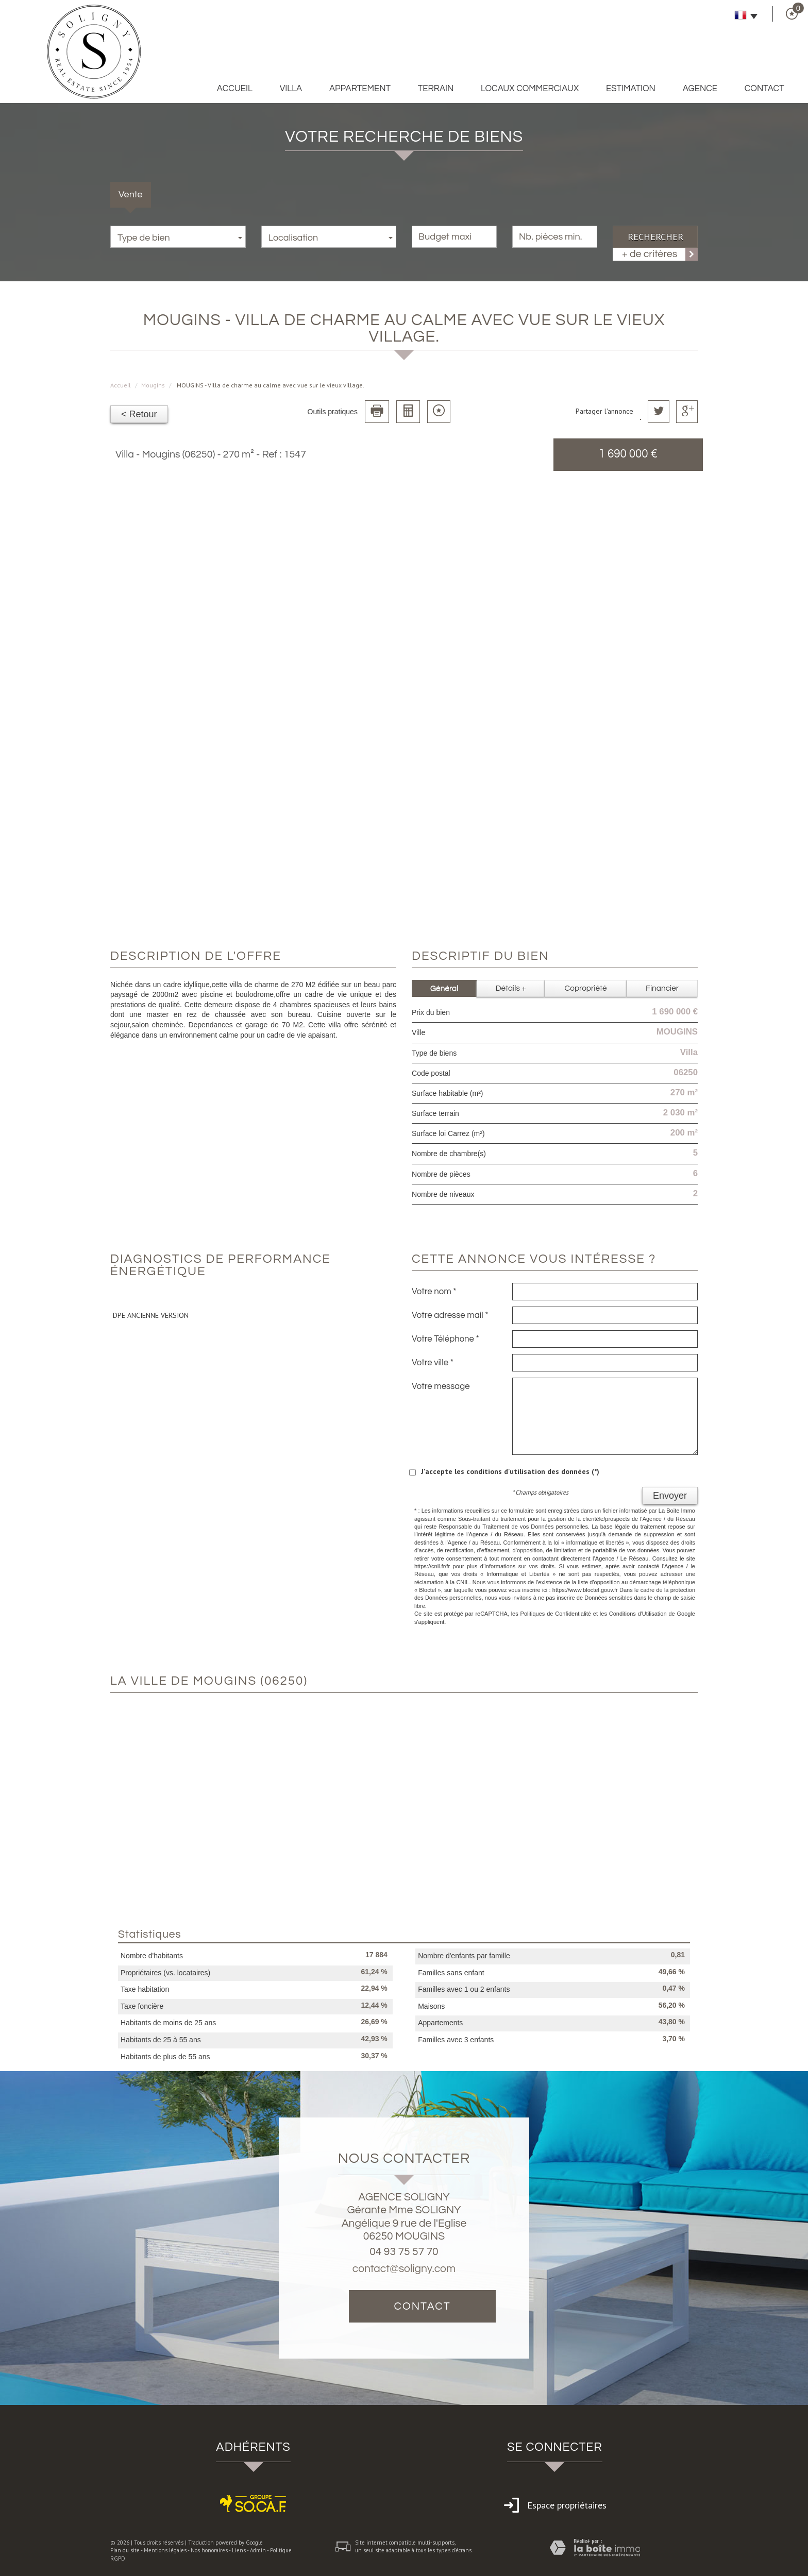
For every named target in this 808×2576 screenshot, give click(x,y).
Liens (239, 2550)
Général (444, 988)
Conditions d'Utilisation (638, 1614)
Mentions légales (165, 2550)
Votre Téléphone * (445, 1339)
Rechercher (655, 236)
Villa (291, 88)
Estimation (630, 88)
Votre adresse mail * (450, 1315)
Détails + (511, 988)
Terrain (436, 88)
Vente (131, 194)
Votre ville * (432, 1362)
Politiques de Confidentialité (555, 1614)
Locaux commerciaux (530, 88)
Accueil (234, 88)
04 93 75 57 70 (403, 2251)
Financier (662, 988)
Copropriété (586, 988)
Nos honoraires (209, 2550)
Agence (700, 88)
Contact (764, 88)
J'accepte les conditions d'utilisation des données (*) (510, 1471)
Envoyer (670, 1495)
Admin (258, 2550)
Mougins (153, 385)
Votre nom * (434, 1291)
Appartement (360, 88)
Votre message (441, 1386)
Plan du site (125, 2550)
